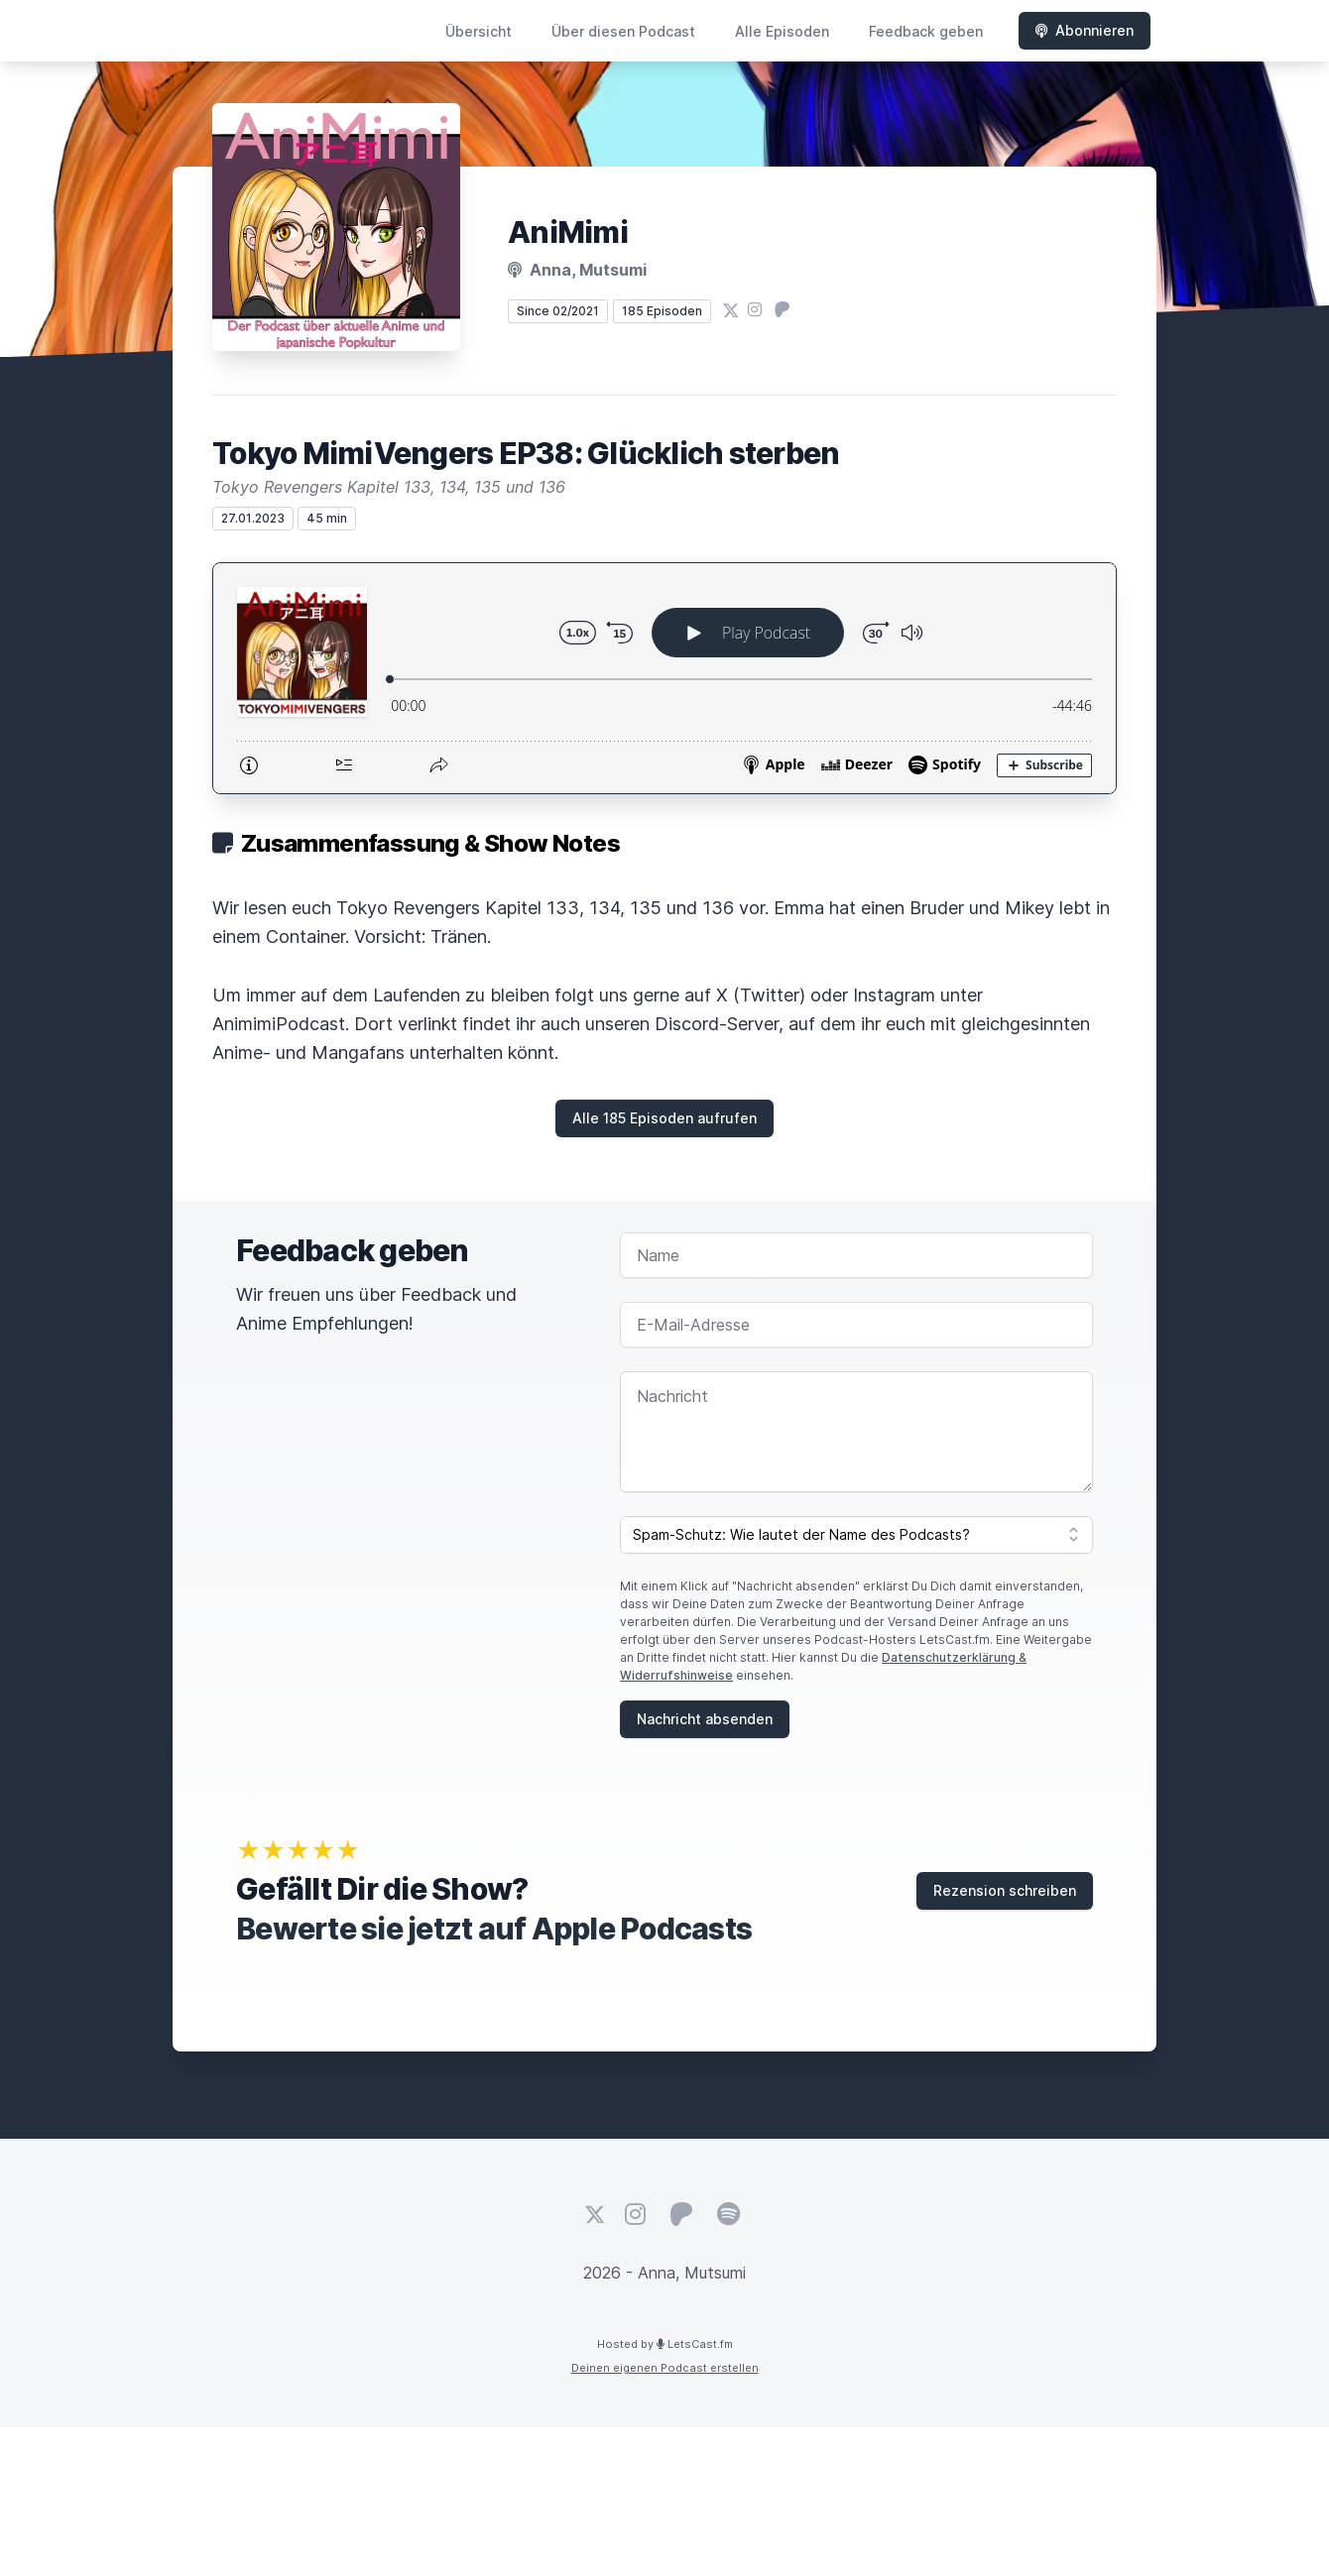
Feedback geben (926, 31)
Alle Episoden (782, 31)
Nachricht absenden (705, 1718)
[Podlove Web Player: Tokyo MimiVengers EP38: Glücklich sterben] (664, 678)
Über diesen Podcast (623, 31)
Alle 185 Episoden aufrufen (664, 1118)
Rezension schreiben (1004, 1890)
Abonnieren (1084, 30)
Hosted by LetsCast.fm (665, 2344)
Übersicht (478, 31)
